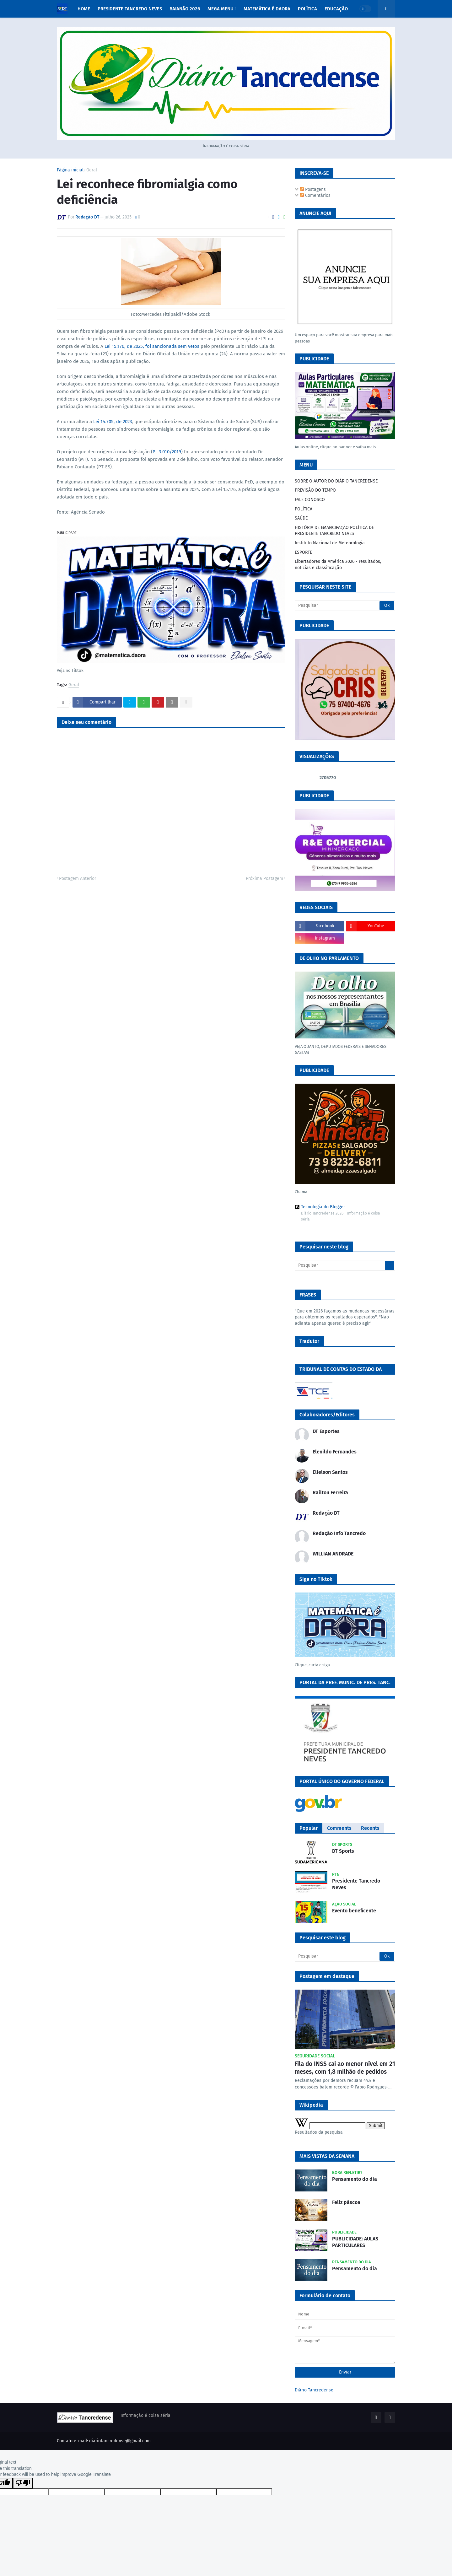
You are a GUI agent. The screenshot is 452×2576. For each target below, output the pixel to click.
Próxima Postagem (264, 878)
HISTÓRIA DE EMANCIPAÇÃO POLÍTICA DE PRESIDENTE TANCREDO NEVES (334, 530)
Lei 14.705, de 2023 (112, 421)
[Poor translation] (23, 2483)
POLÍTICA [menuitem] (307, 9)
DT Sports (343, 1851)
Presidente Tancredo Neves (356, 1884)
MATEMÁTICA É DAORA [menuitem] (267, 9)
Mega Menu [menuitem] (220, 9)
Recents (370, 1828)
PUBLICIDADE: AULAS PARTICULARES (355, 2242)
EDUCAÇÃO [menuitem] (336, 9)
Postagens (313, 189)
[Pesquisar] (345, 605)
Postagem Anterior (77, 878)
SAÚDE (301, 518)
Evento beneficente (354, 1911)
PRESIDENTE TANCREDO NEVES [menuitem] (130, 9)
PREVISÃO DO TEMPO (315, 490)
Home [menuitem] (84, 9)
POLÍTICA (303, 509)
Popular (308, 1828)
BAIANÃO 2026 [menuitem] (185, 9)
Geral (91, 170)
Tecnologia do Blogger (320, 1207)
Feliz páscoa (346, 2202)
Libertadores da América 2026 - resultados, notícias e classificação (338, 564)
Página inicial (70, 170)
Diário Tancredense (314, 2390)
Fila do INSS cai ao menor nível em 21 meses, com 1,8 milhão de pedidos (345, 2067)
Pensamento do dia (354, 2179)
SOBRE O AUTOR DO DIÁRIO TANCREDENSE (336, 481)
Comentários (315, 195)
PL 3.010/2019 (167, 452)
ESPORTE (303, 552)
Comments (339, 1828)
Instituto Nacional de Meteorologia (330, 543)
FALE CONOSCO (310, 499)
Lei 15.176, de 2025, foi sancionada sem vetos (153, 346)
